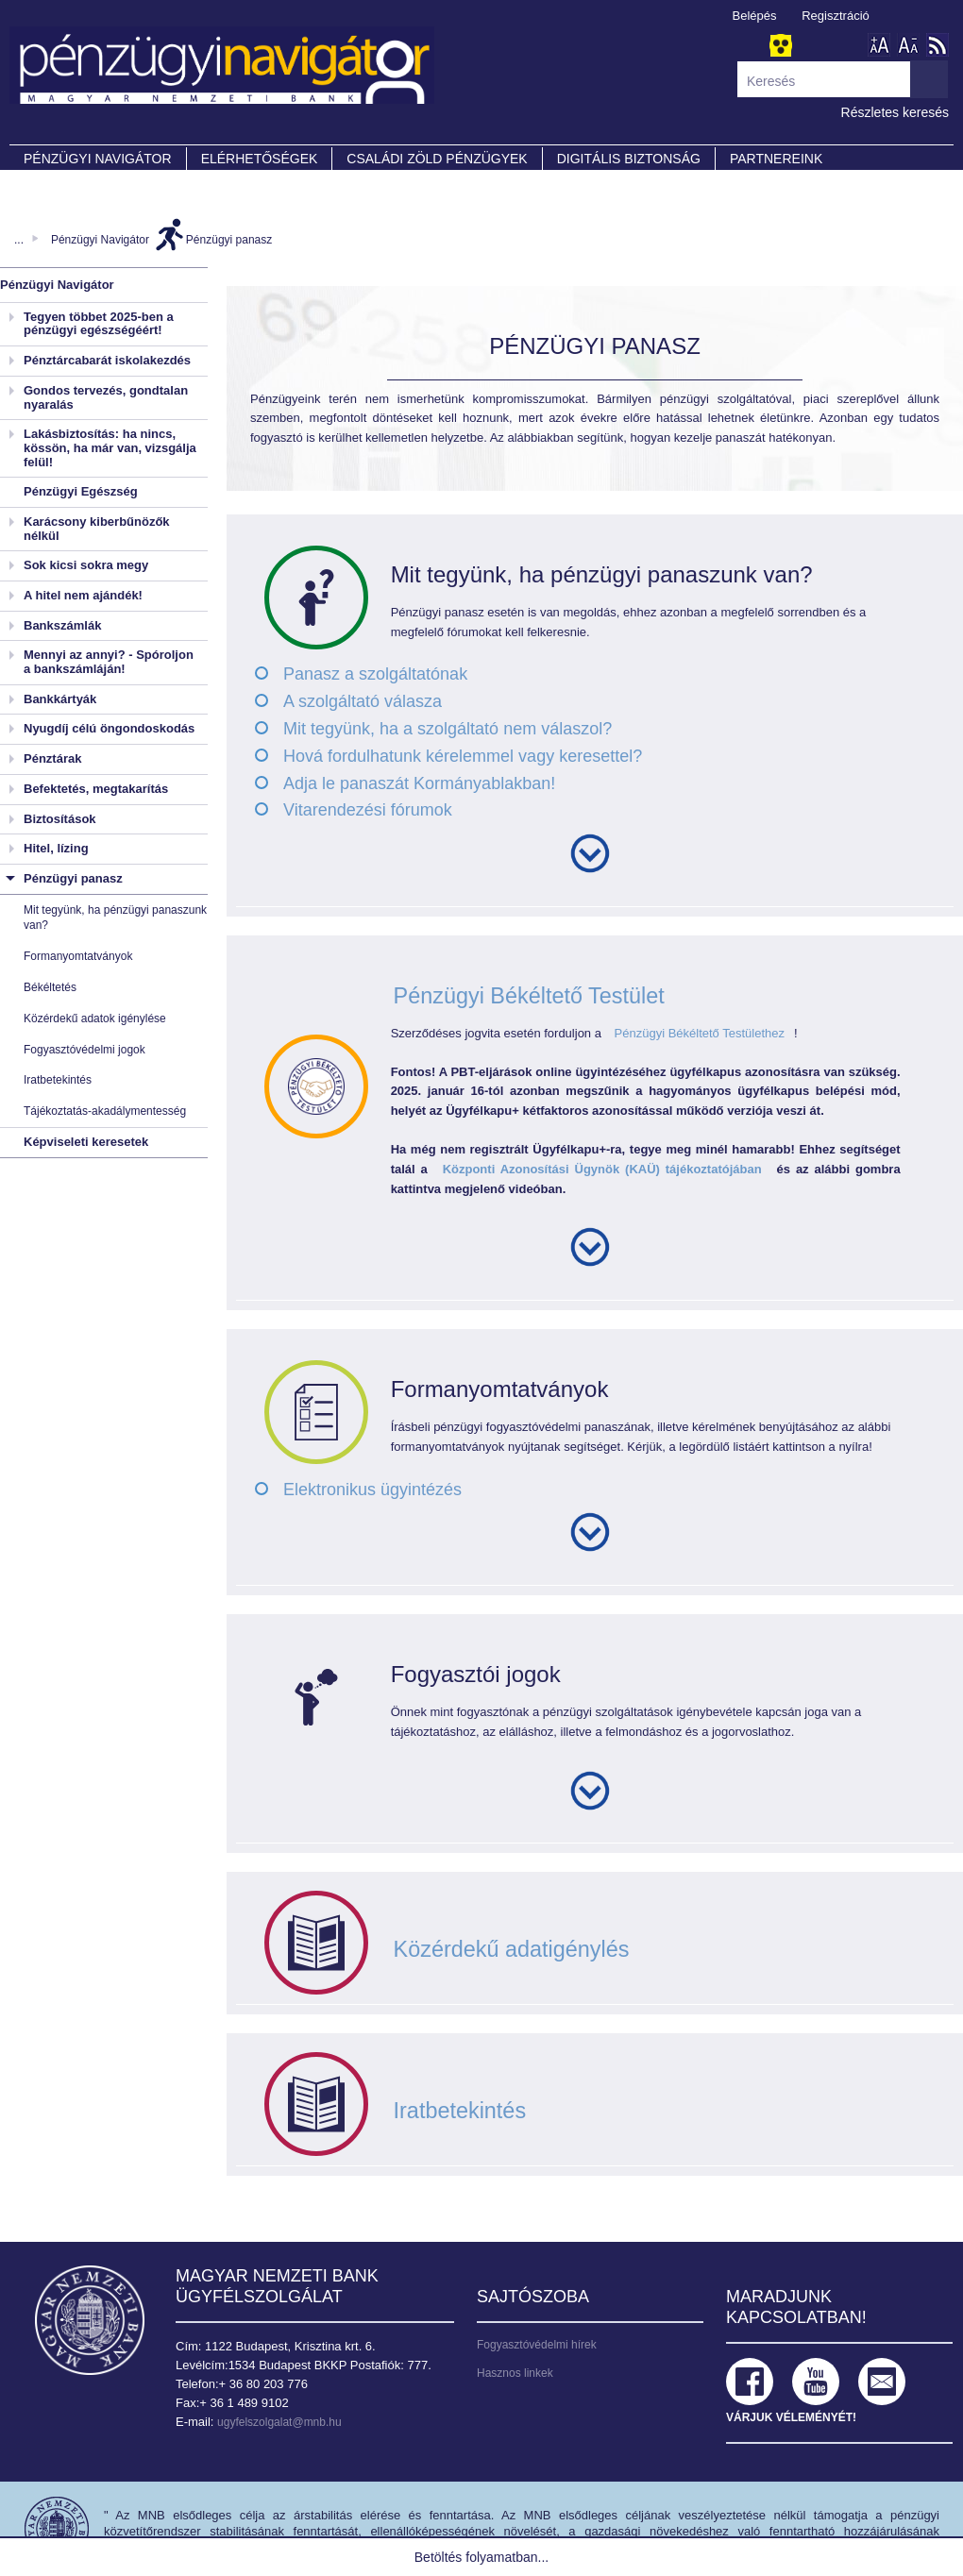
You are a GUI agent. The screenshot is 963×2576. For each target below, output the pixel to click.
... (19, 239)
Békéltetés (50, 987)
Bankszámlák (62, 625)
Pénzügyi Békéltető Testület (529, 995)
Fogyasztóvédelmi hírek (537, 2344)
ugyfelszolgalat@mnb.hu (279, 2422)
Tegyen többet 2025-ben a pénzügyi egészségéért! (99, 324)
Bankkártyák (60, 699)
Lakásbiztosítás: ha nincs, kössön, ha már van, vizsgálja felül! (110, 447)
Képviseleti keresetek (86, 1142)
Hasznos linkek (515, 2373)
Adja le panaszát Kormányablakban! (419, 783)
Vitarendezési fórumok (367, 809)
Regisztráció (836, 15)
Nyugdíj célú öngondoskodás (109, 728)
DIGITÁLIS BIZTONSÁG (629, 158)
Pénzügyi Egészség (81, 491)
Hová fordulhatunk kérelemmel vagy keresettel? (462, 756)
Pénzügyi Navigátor (100, 239)
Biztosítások (60, 819)
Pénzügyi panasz (229, 239)
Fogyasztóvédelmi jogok (84, 1049)
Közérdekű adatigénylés (512, 1948)
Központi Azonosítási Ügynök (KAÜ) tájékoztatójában (602, 1169)
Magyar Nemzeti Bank (89, 2320)
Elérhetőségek (259, 158)
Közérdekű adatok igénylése (95, 1018)
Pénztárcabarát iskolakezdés (107, 360)
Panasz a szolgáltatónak (375, 674)
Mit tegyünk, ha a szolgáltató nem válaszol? (447, 728)
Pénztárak (52, 758)
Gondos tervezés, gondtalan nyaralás (106, 397)
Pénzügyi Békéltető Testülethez (700, 1033)
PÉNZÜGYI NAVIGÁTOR (98, 158)
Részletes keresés (895, 112)
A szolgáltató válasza (362, 701)
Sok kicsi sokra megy (86, 565)
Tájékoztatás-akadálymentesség (105, 1111)
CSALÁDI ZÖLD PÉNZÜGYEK (436, 158)
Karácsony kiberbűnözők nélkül (97, 528)
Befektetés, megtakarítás (96, 789)
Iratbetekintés (58, 1079)
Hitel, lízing (56, 848)
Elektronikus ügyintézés (372, 1489)
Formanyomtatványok (78, 956)
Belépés (755, 15)
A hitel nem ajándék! (83, 595)
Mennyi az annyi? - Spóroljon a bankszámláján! (109, 662)
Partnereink (776, 158)
